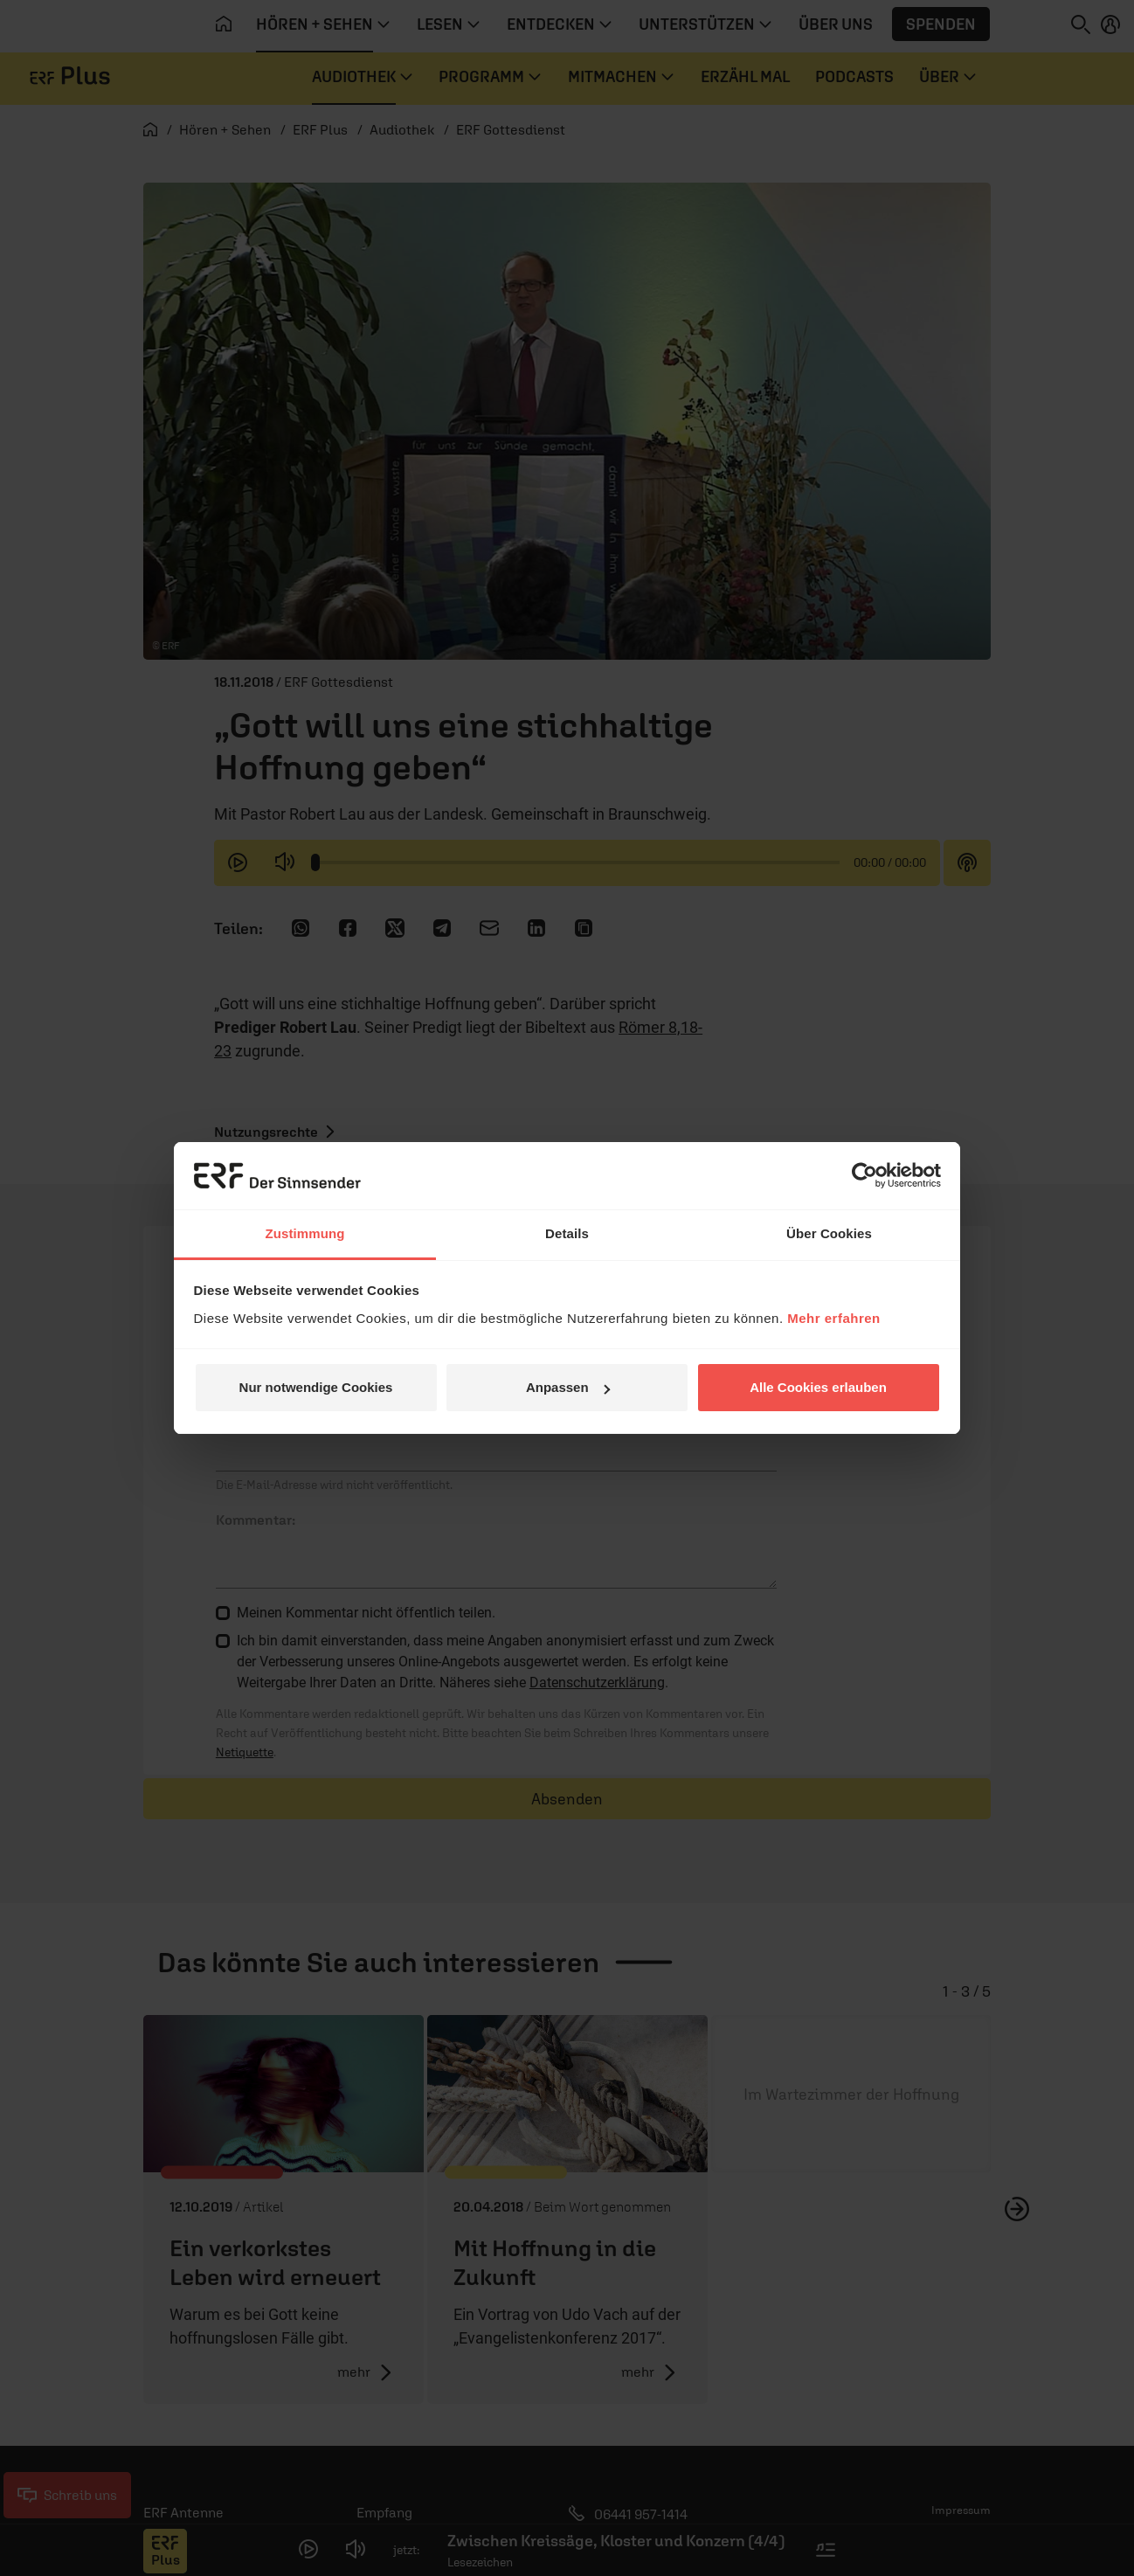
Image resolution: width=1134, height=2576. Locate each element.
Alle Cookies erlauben (818, 1387)
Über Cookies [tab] (829, 1233)
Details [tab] (567, 1233)
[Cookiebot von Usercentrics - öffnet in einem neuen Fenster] (864, 1175)
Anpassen (568, 1387)
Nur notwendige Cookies (316, 1387)
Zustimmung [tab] (305, 1233)
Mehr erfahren (834, 1318)
